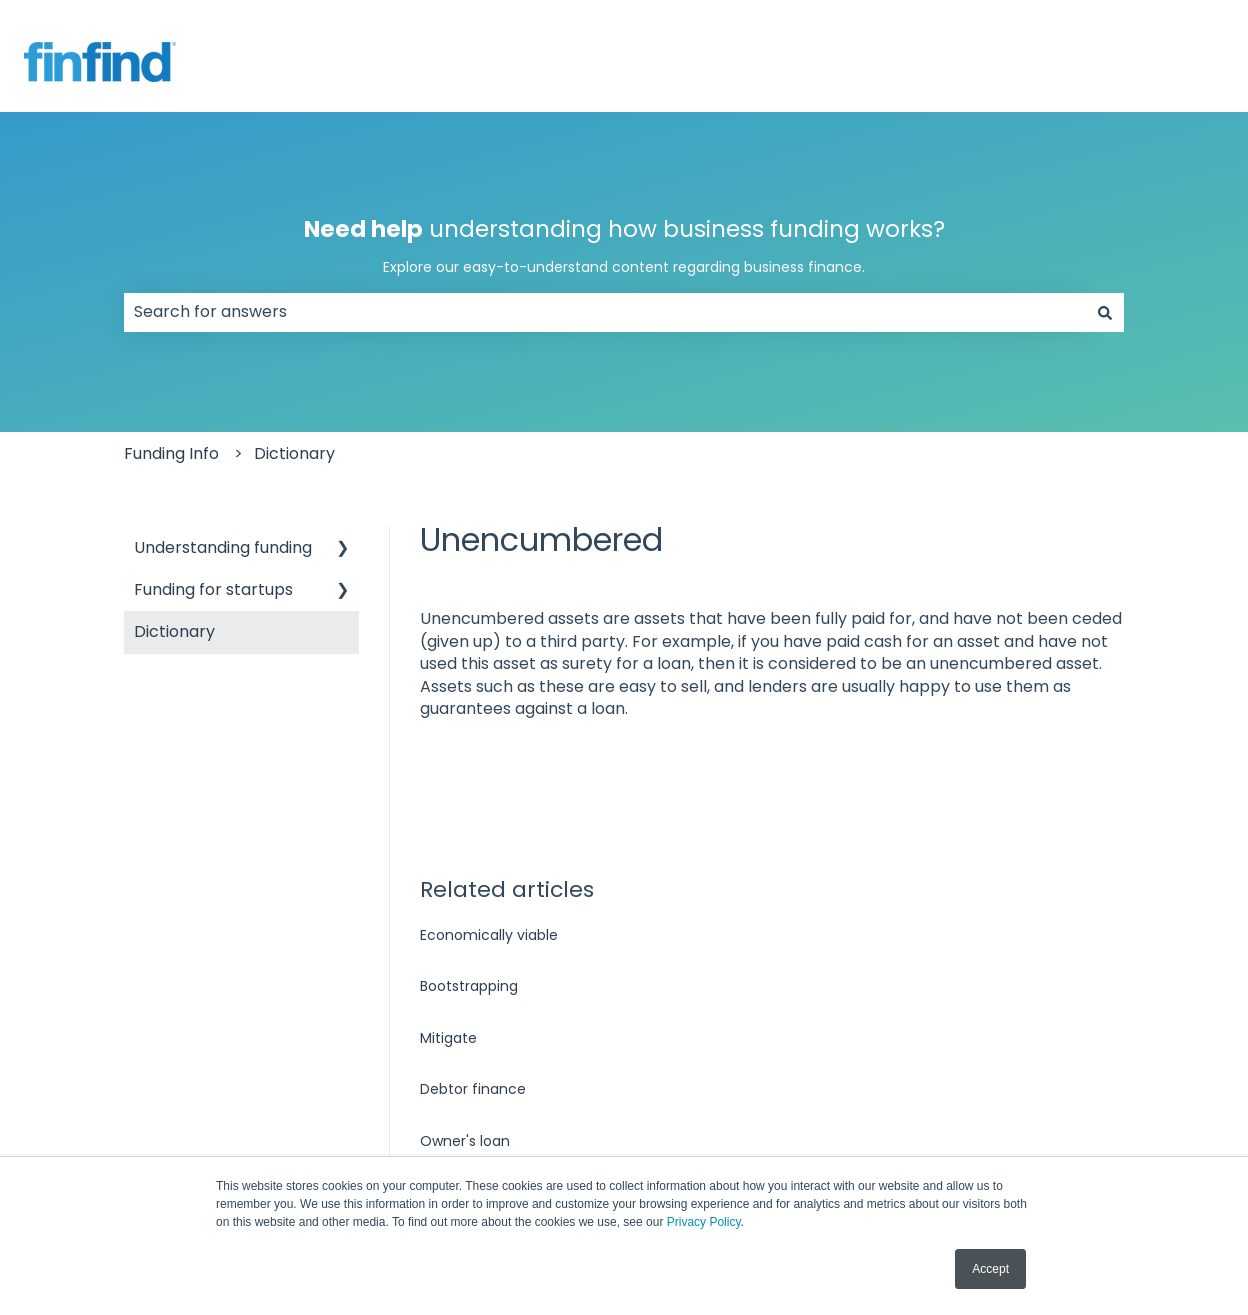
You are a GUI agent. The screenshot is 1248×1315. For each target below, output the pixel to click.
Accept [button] (990, 1269)
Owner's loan (465, 1141)
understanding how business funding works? (624, 245)
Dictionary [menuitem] (174, 631)
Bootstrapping (469, 986)
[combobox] (605, 312)
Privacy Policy (704, 1222)
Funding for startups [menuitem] (213, 589)
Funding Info (171, 453)
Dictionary (294, 453)
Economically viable (489, 935)
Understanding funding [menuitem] (223, 547)
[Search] (1105, 312)
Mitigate (448, 1038)
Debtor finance (473, 1089)
